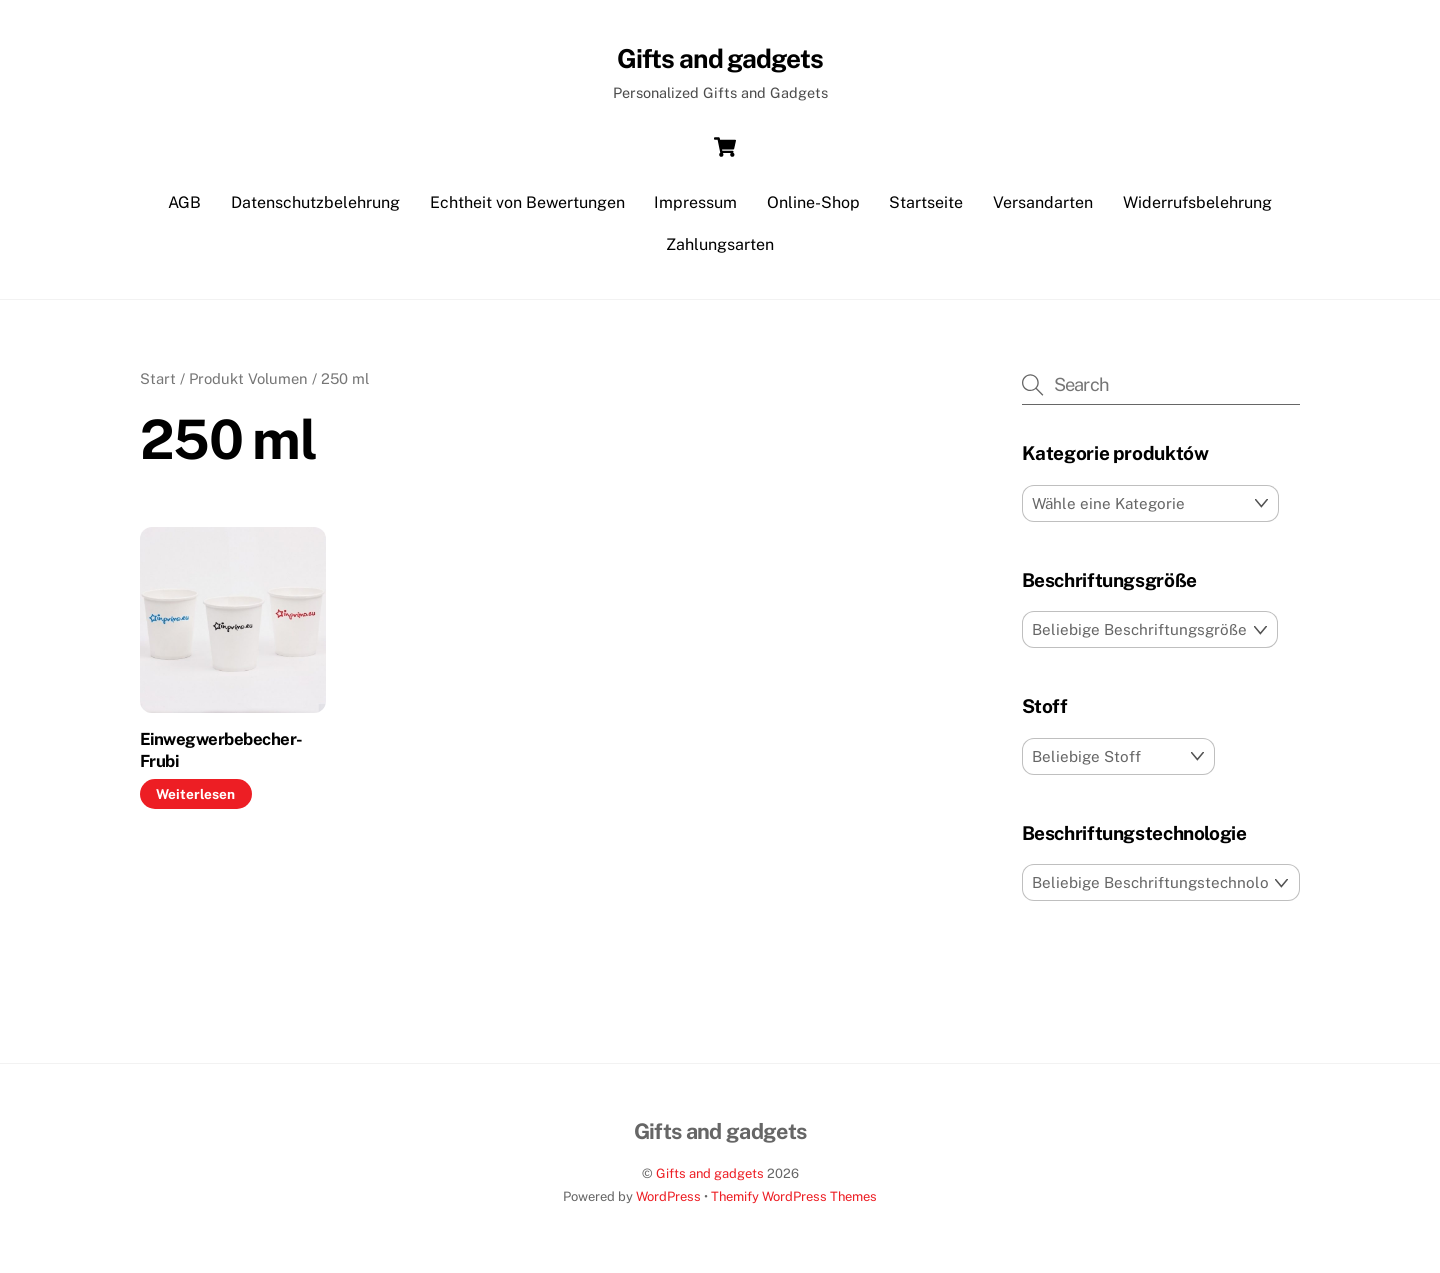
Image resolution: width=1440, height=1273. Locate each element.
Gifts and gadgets (710, 1179)
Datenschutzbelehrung (315, 209)
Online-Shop (813, 209)
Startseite (926, 209)
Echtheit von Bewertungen (527, 209)
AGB (184, 209)
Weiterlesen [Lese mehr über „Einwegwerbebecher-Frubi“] (195, 800)
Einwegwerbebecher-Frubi (221, 757)
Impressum (695, 209)
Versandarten (1043, 209)
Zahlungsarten (720, 251)
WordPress (668, 1203)
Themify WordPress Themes (794, 1203)
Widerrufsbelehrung (1197, 209)
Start (158, 385)
